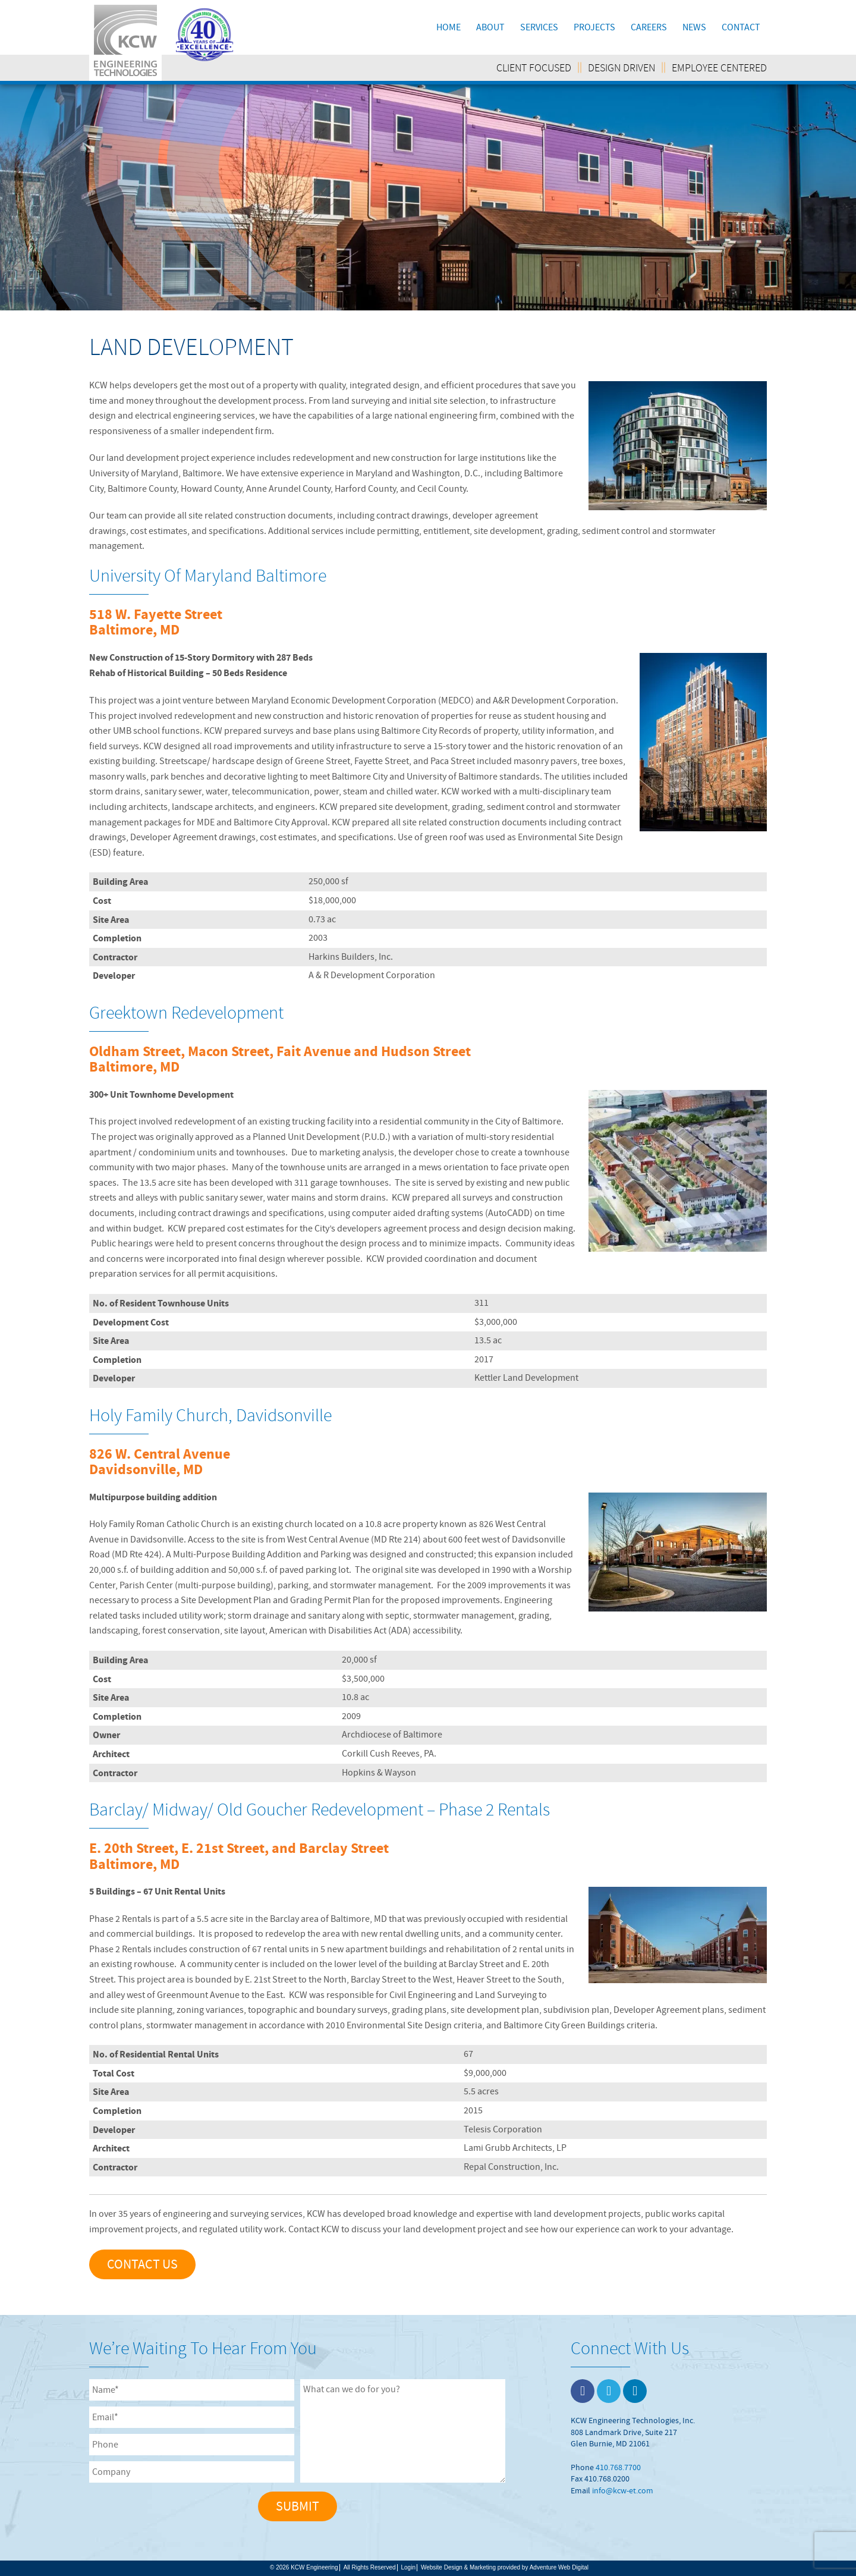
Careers (649, 27)
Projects (594, 27)
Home (448, 27)
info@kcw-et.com (622, 2490)
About (490, 27)
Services (539, 27)
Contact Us (142, 2264)
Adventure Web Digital (559, 2567)
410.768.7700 (618, 2467)
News (694, 27)
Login (408, 2567)
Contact (741, 27)
